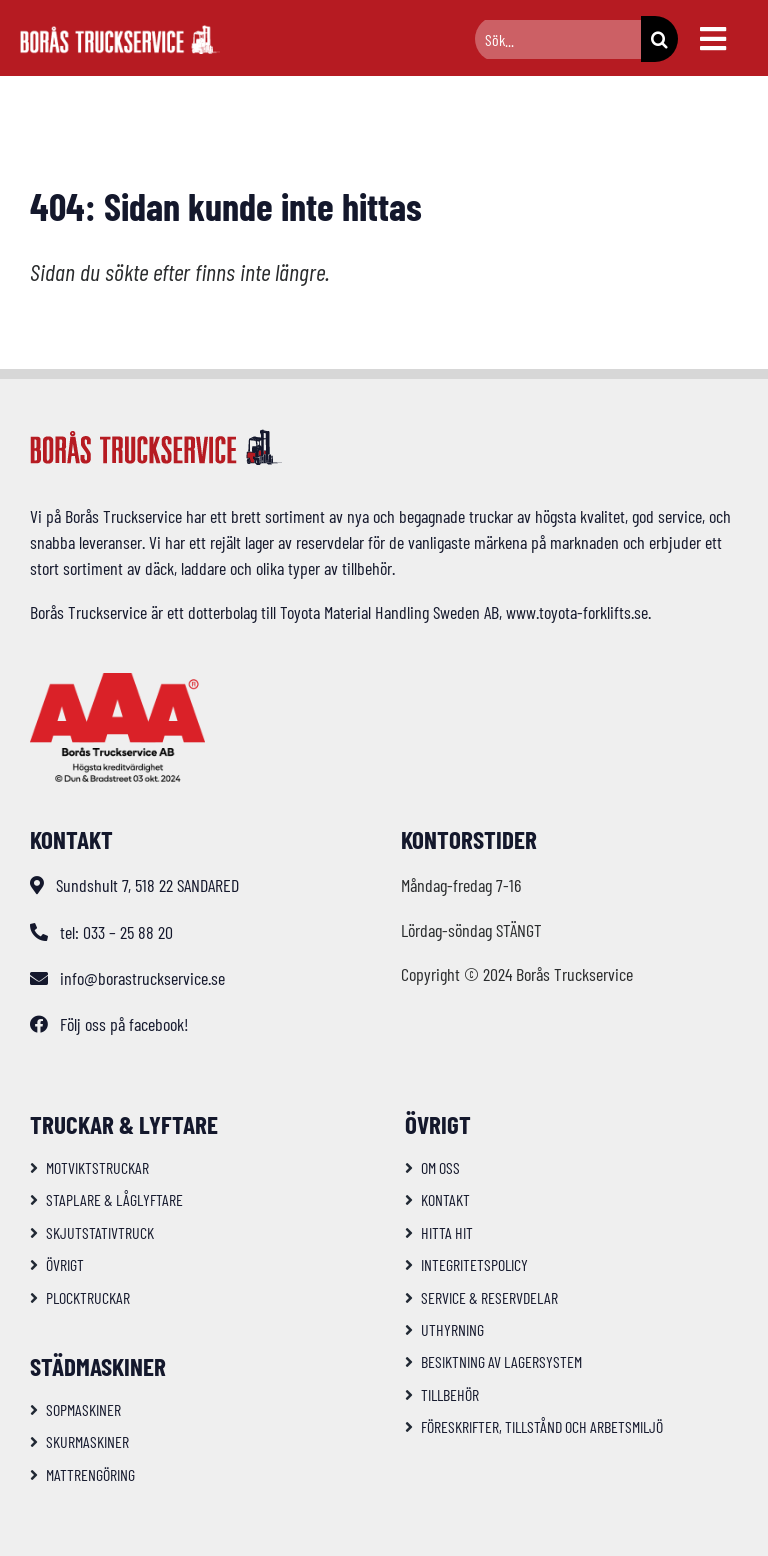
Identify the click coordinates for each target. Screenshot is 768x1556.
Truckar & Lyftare (124, 1124)
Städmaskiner (98, 1366)
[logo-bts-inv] (120, 34)
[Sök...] (558, 39)
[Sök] (659, 39)
